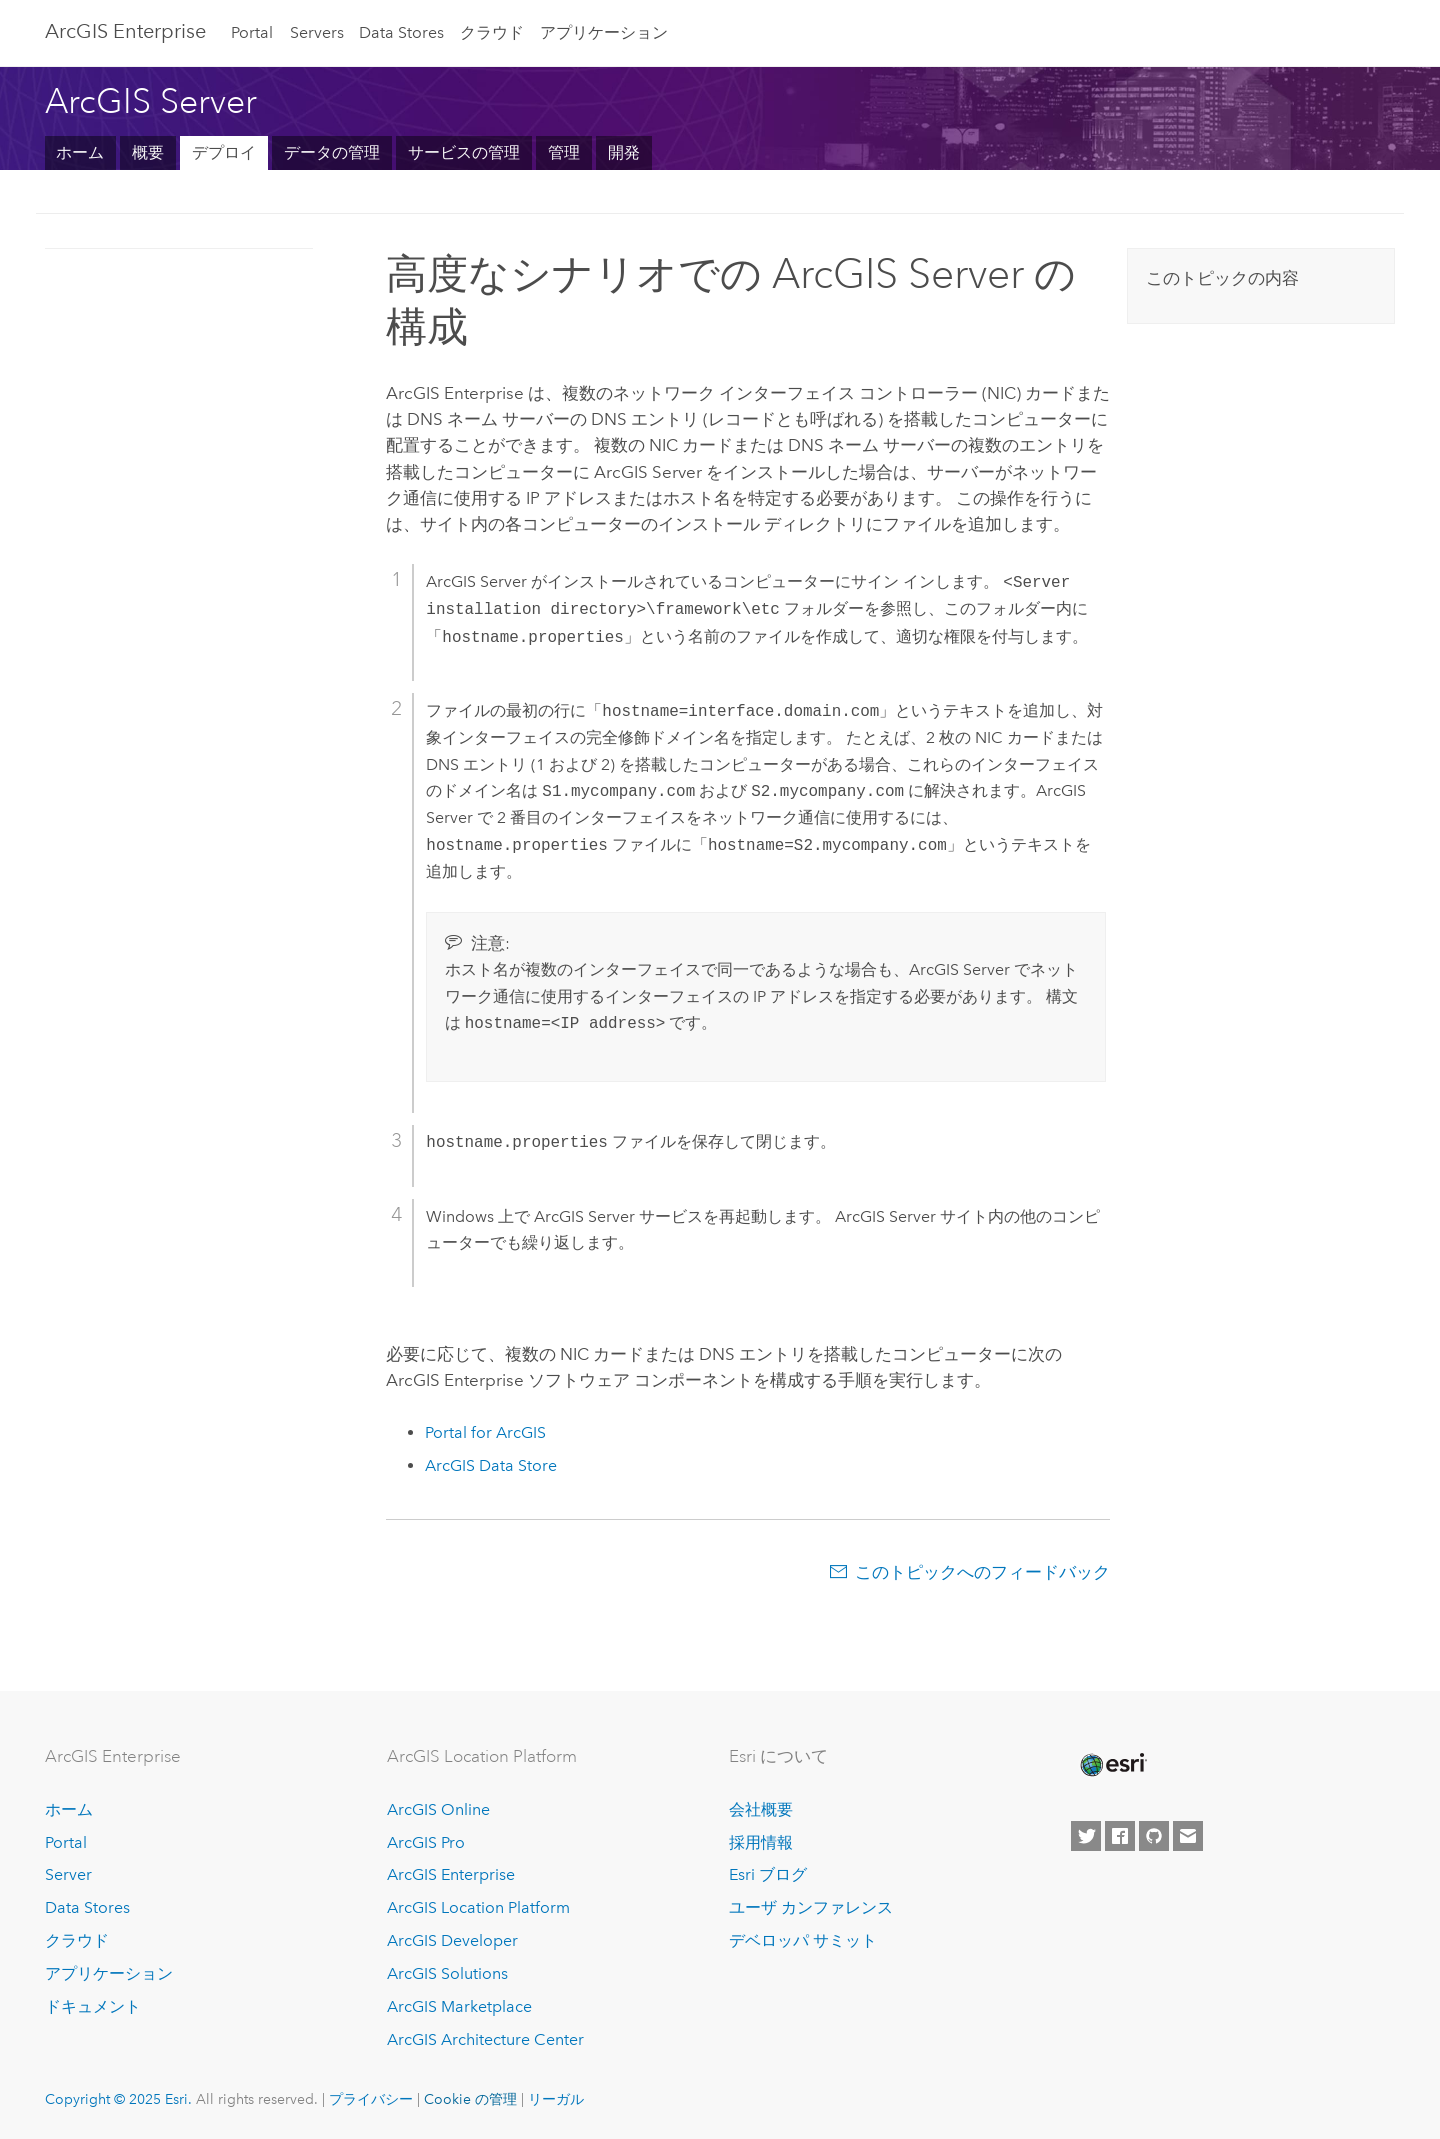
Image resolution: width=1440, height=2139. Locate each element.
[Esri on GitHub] (1154, 1836)
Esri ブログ (768, 1874)
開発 (624, 152)
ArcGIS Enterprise (125, 31)
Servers (317, 32)
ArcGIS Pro (426, 1842)
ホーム (80, 152)
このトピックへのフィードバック (982, 1572)
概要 (148, 152)
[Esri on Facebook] (1120, 1836)
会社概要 (761, 1809)
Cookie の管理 (470, 2099)
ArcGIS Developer (452, 1940)
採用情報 (761, 1842)
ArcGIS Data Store (491, 1465)
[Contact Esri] (1188, 1836)
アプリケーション (604, 32)
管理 (564, 152)
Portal (252, 32)
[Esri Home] (1112, 1765)
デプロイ (224, 152)
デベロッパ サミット (803, 1940)
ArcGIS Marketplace (459, 2006)
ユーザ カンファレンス (811, 1907)
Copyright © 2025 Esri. (118, 2099)
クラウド (492, 32)
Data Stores (401, 32)
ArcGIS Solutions (447, 1973)
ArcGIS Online (438, 1809)
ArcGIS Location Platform (478, 1907)
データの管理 (332, 152)
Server (68, 1874)
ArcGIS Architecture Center (485, 2039)
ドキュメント (93, 2006)
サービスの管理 (464, 152)
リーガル (556, 2099)
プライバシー (371, 2099)
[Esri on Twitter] (1086, 1836)
